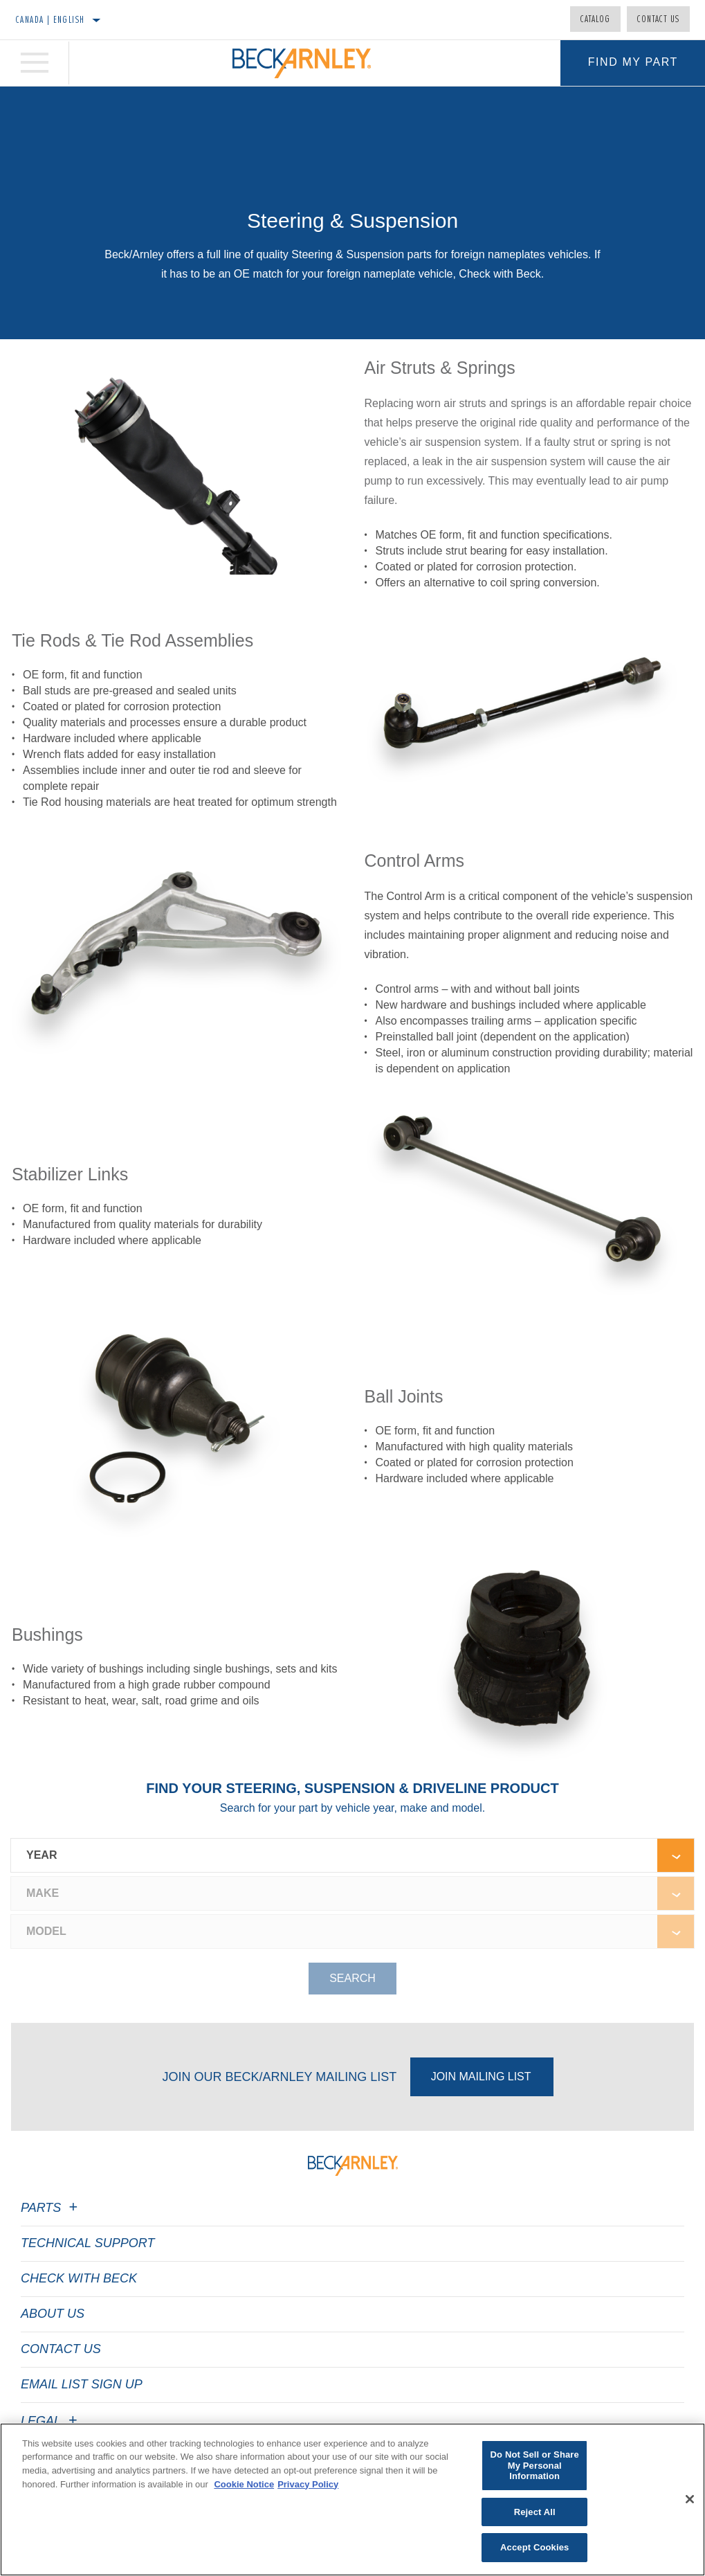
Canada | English (50, 19)
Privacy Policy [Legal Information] (307, 2488)
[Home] (301, 63)
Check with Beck (79, 2278)
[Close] (690, 2503)
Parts (51, 2208)
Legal (51, 2421)
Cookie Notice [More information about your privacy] (244, 2488)
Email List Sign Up (82, 2384)
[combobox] (334, 1855)
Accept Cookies (534, 2551)
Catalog (595, 19)
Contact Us (658, 19)
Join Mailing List (481, 2076)
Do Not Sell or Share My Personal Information (535, 2469)
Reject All (535, 2515)
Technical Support (87, 2243)
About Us (52, 2314)
